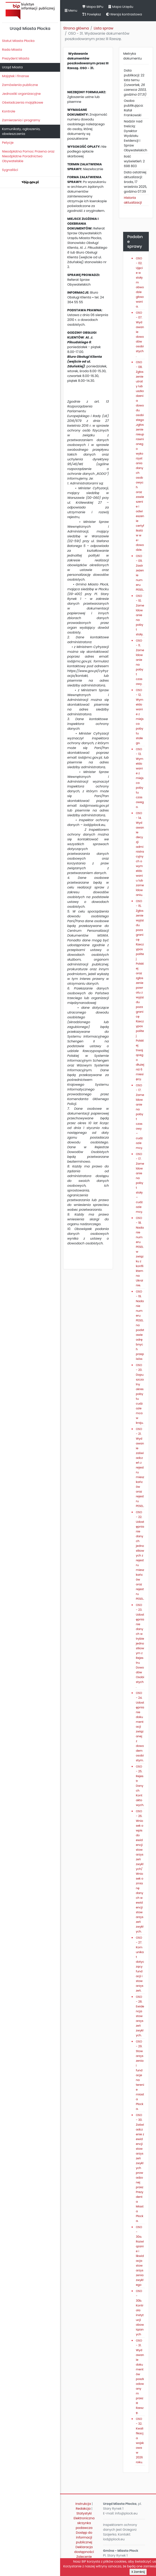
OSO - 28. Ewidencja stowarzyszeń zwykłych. (140, 2016)
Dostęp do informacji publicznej (84, 2537)
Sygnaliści (10, 170)
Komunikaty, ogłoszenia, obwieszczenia (21, 131)
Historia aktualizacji (133, 200)
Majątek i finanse (15, 76)
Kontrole (8, 111)
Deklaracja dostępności (84, 2549)
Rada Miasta (12, 49)
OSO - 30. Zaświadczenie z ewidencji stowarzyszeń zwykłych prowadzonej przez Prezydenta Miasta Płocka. (140, 2168)
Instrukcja (83, 2503)
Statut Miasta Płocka (18, 40)
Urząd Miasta (12, 67)
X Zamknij (138, 2572)
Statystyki (84, 2513)
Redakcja (83, 2508)
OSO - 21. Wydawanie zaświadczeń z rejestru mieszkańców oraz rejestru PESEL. (140, 1467)
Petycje (8, 142)
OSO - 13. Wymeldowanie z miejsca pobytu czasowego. (140, 778)
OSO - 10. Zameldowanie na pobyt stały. (140, 615)
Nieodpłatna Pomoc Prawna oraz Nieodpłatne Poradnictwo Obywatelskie (28, 156)
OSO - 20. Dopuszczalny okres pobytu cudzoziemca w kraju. (140, 1394)
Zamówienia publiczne (20, 85)
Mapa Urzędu (120, 6)
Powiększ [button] (91, 14)
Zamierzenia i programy (21, 120)
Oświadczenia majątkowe (22, 102)
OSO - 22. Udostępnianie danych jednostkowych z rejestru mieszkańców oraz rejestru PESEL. (140, 1555)
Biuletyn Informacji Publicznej (30, 10)
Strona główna (76, 28)
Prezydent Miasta (15, 58)
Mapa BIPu (92, 6)
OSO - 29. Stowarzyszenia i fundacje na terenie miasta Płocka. (140, 2075)
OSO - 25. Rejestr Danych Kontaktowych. (140, 1785)
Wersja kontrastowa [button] (124, 14)
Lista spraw (103, 28)
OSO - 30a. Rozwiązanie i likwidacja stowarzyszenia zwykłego (140, 2256)
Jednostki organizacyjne (21, 93)
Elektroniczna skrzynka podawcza (84, 2523)
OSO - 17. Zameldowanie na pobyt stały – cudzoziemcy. (140, 1183)
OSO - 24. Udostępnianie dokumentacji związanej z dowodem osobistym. (140, 1726)
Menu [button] (71, 10)
